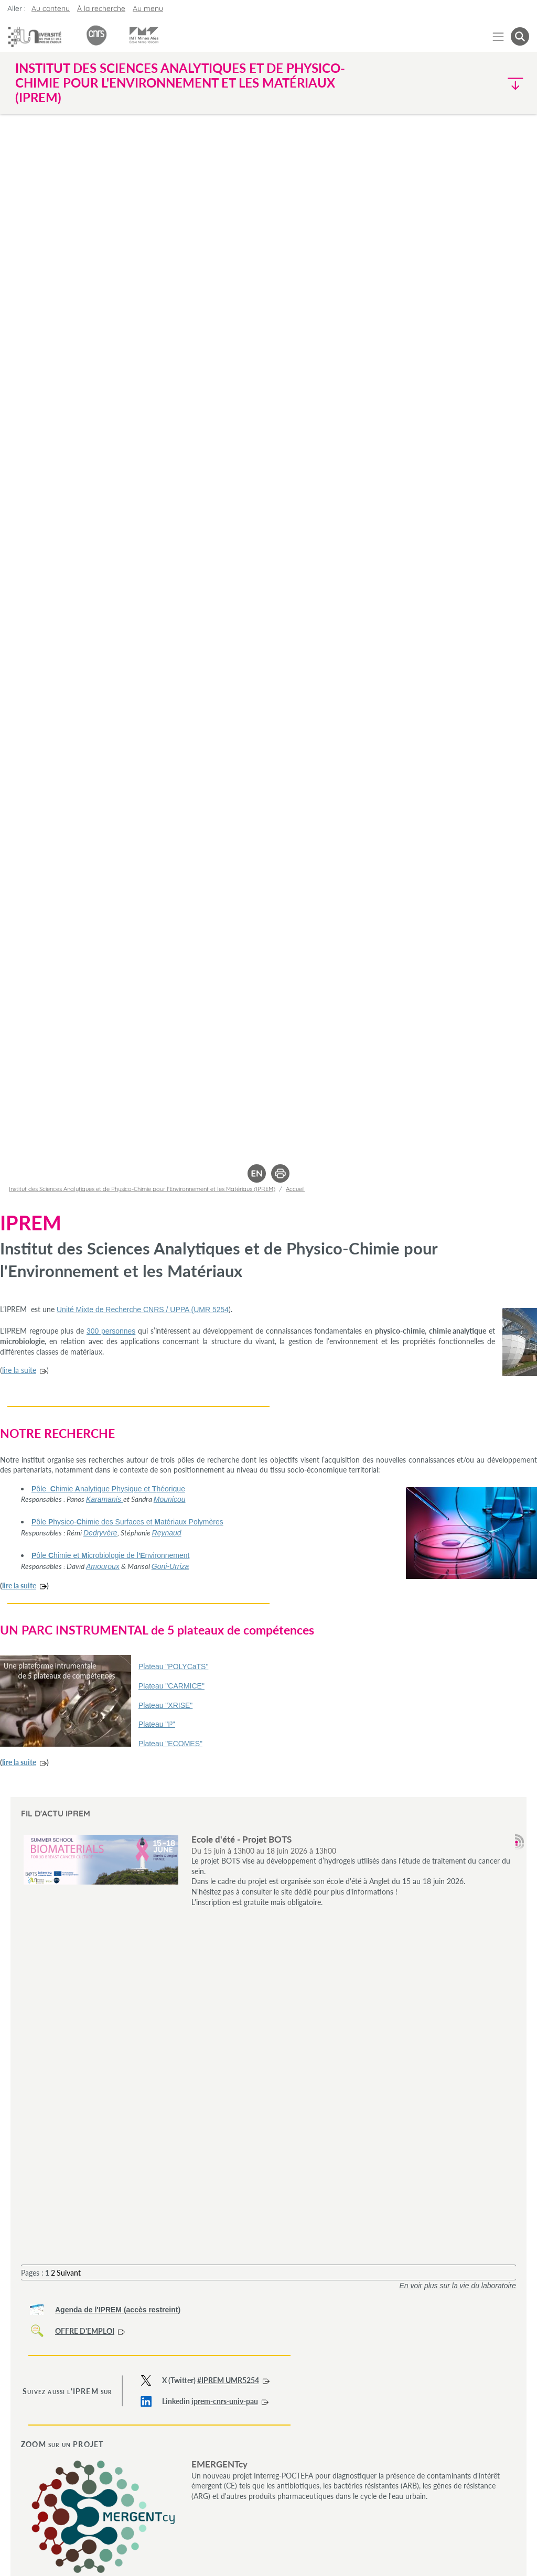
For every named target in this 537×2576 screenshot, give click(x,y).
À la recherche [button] (101, 8)
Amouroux (103, 1566)
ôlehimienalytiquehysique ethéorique (108, 1489)
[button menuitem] (520, 36)
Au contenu (50, 8)
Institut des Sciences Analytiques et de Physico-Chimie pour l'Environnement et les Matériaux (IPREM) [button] (180, 83)
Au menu (148, 8)
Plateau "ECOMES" (170, 1743)
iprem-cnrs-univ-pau (224, 2401)
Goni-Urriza (170, 1566)
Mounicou (170, 1499)
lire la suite (19, 1370)
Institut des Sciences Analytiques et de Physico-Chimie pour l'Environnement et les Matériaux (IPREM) (142, 1189)
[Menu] (498, 36)
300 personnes (111, 1331)
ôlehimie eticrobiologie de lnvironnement (110, 1555)
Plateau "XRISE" (165, 1705)
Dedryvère (100, 1533)
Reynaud (166, 1533)
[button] (466, 83)
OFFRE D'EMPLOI (84, 2330)
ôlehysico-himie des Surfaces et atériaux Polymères (127, 1522)
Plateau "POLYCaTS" (173, 1666)
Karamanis (104, 1499)
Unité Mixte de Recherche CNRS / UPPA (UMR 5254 (143, 1309)
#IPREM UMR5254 (228, 2380)
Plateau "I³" (156, 1724)
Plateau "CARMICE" (171, 1686)
